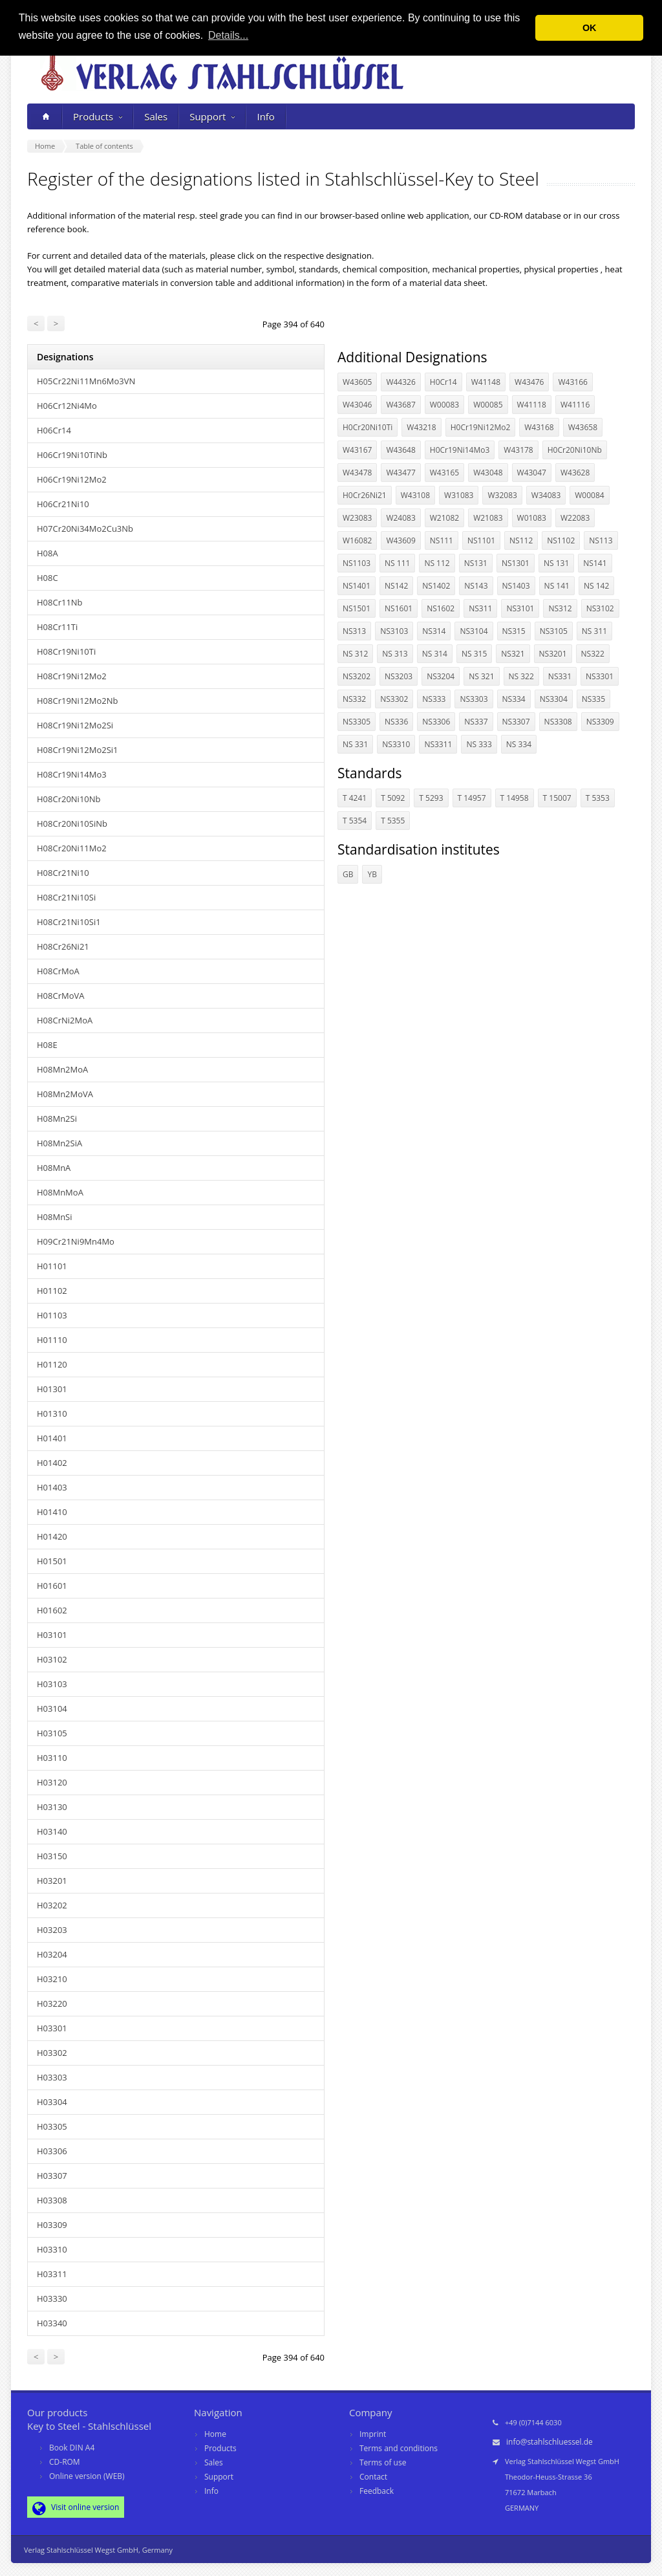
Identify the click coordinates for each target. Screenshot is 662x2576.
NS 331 (355, 744)
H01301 (52, 1389)
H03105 (52, 1733)
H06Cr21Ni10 (63, 504)
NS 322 (521, 676)
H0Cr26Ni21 (365, 495)
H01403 (52, 1487)
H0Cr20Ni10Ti (367, 427)
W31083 (458, 495)
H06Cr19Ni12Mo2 (72, 479)
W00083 (444, 404)
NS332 (354, 698)
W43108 (415, 495)
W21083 (487, 517)
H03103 (52, 1684)
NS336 (396, 721)
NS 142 (596, 585)
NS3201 (553, 653)
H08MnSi (54, 1217)
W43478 (357, 472)
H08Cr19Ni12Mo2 (72, 676)
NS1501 (356, 608)
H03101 (52, 1635)
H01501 (52, 1561)
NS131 (475, 563)
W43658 (582, 427)
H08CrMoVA (60, 995)
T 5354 (355, 820)
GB (348, 874)
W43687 (400, 404)
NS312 (559, 608)
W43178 (518, 449)
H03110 (52, 1757)
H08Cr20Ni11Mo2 (72, 848)
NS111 (441, 540)
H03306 (52, 2151)
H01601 (52, 1585)
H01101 (52, 1266)
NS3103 (394, 631)
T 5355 (393, 820)
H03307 (52, 2175)
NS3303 (473, 698)
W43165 (444, 472)
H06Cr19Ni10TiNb (72, 455)
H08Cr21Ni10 (63, 873)
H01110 (52, 1340)
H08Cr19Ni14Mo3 (72, 774)
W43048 (487, 472)
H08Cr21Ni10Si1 (69, 922)
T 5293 (431, 797)
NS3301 (600, 676)
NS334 (514, 698)
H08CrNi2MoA (64, 1020)
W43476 (529, 382)
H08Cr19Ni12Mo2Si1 (77, 750)
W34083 (546, 495)
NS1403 (516, 585)
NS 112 (436, 563)
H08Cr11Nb (60, 602)
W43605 (357, 382)
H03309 (52, 2225)
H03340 (52, 2323)
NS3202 (356, 676)
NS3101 (520, 608)
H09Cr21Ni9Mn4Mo (75, 1241)
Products (97, 116)
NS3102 (600, 608)
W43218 (421, 427)
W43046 (357, 404)
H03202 (52, 1905)
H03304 (52, 2102)
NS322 (592, 653)
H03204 (52, 1954)
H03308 (52, 2200)
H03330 (52, 2298)
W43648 (400, 449)
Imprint (372, 2434)
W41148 (485, 382)
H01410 (52, 1512)
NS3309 (600, 721)
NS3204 (440, 676)
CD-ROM (64, 2461)
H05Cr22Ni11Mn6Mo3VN (86, 381)
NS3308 (558, 721)
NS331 (559, 676)
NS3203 (398, 676)
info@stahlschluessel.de (549, 2441)
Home (215, 2434)
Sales (155, 116)
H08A (47, 553)
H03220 (52, 2003)
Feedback (376, 2490)
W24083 (400, 517)
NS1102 (561, 540)
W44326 (400, 382)
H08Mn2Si (57, 1118)
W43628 (575, 472)
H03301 (52, 2028)
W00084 (589, 495)
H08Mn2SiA (59, 1143)
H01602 (52, 1610)
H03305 (52, 2126)
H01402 (52, 1462)
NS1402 (436, 585)
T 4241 (355, 797)
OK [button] (589, 28)
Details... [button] (228, 35)
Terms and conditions (398, 2448)
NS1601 (398, 608)
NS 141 (557, 585)
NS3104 (473, 631)
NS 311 (594, 631)
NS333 (433, 698)
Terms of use (382, 2462)
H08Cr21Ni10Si (66, 897)
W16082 (357, 540)
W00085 (487, 404)
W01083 (531, 517)
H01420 (52, 1536)
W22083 (575, 517)
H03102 (52, 1659)
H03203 (52, 1930)
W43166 (572, 382)
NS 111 (397, 563)
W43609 (400, 540)
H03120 (52, 1782)
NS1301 (515, 563)
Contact (373, 2476)
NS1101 (481, 540)
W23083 (357, 517)
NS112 (521, 540)
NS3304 (554, 698)
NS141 (594, 563)
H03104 (52, 1708)
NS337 (475, 721)
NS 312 (355, 653)
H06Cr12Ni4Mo (67, 405)
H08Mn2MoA (62, 1069)
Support (212, 116)
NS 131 (556, 563)
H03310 (52, 2249)
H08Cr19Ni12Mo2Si (75, 725)
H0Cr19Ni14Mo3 (460, 449)
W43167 (357, 449)
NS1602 (440, 608)
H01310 (52, 1413)
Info (265, 116)
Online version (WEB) (87, 2476)
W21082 (444, 517)
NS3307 (516, 721)
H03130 (52, 1807)
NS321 (512, 653)
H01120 (52, 1364)
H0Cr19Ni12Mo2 (481, 427)
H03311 (52, 2274)
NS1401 (356, 585)
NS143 (475, 585)
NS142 (396, 585)
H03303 (52, 2077)
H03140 (52, 1831)
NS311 (480, 608)
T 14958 (514, 797)
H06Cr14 (54, 430)
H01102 (52, 1290)
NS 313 (394, 653)
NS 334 (518, 744)
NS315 (514, 631)
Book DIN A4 (71, 2447)
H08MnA (53, 1167)
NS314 (433, 631)
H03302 (52, 2052)
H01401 (52, 1438)
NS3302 (394, 698)
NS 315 (474, 653)
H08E (47, 1045)
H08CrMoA (58, 971)
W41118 (531, 404)
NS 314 (434, 653)
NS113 (600, 540)
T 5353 (598, 797)
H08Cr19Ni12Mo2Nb (77, 700)
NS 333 (478, 744)
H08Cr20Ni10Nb (69, 799)
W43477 (400, 472)
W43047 (531, 472)
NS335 (593, 698)
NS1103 (356, 563)
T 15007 (557, 797)
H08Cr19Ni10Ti (66, 651)
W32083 (502, 495)
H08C (47, 578)
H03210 (52, 1979)
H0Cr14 (443, 382)
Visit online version (75, 2508)
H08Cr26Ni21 (63, 946)
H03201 (52, 1880)
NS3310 (396, 744)
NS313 (354, 631)
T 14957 (472, 797)
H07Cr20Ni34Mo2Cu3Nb (85, 528)
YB (371, 874)
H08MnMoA (60, 1192)
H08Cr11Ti (57, 627)
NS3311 (438, 744)
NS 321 (481, 676)
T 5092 (393, 797)
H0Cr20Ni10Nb (575, 449)
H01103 (52, 1315)
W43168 (538, 427)
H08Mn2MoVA (65, 1094)
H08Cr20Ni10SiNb (72, 823)
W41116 (575, 404)
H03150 (52, 1856)
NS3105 (554, 631)
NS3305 (356, 721)
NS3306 (436, 721)
